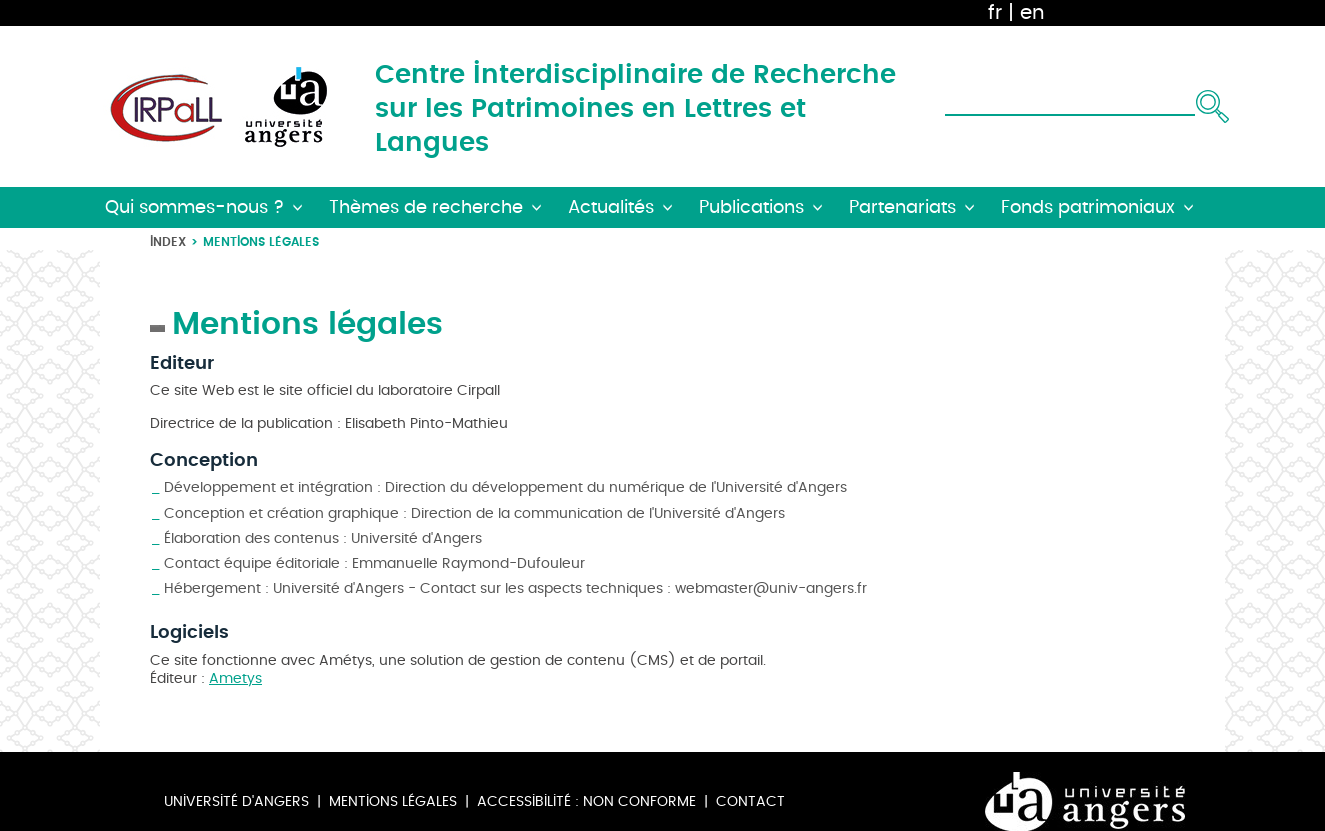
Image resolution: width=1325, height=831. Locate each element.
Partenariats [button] (902, 207)
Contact (750, 801)
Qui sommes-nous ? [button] (194, 207)
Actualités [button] (611, 207)
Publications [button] (751, 207)
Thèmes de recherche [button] (426, 207)
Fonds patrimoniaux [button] (1088, 207)
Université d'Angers (236, 801)
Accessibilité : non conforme (586, 801)
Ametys (235, 678)
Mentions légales (393, 801)
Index (168, 241)
